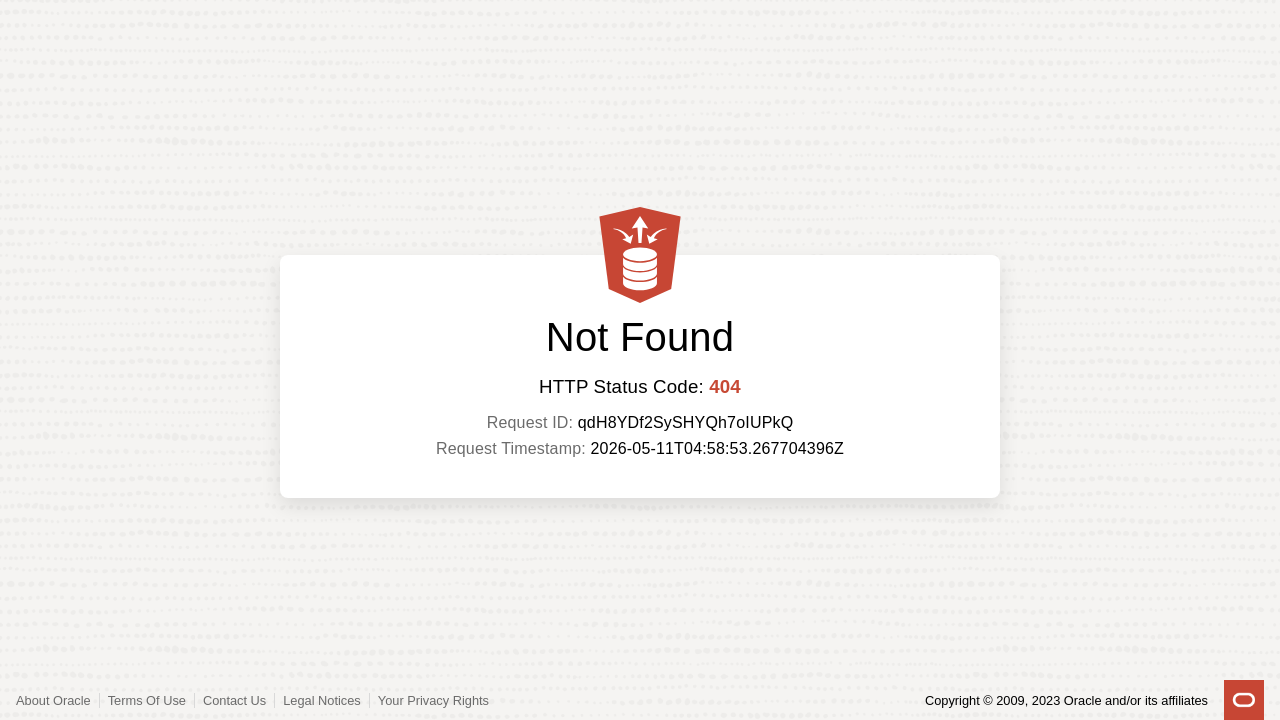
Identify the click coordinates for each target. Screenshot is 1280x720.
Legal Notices (322, 700)
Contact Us (234, 700)
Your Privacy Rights (433, 700)
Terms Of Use (147, 700)
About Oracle (53, 700)
